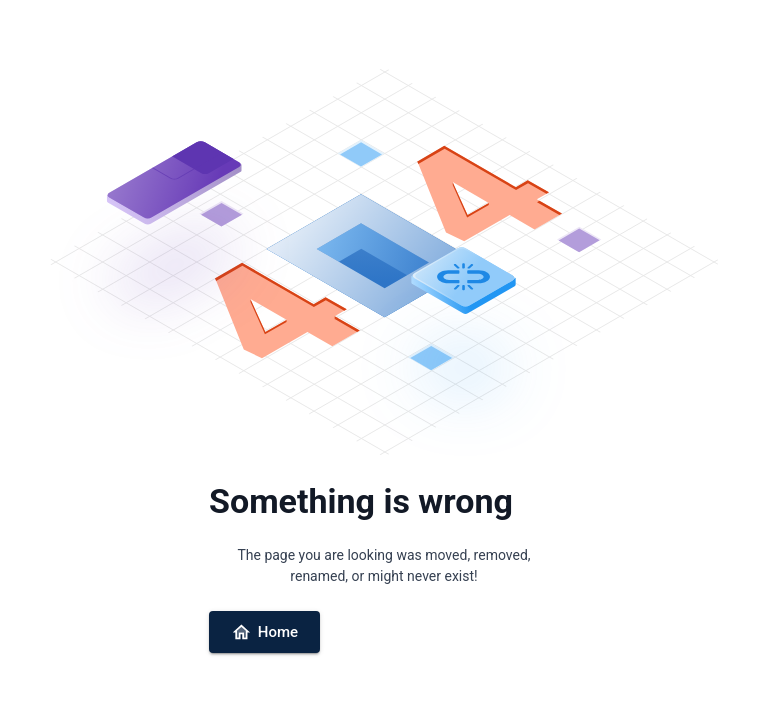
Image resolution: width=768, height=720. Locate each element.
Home (264, 632)
